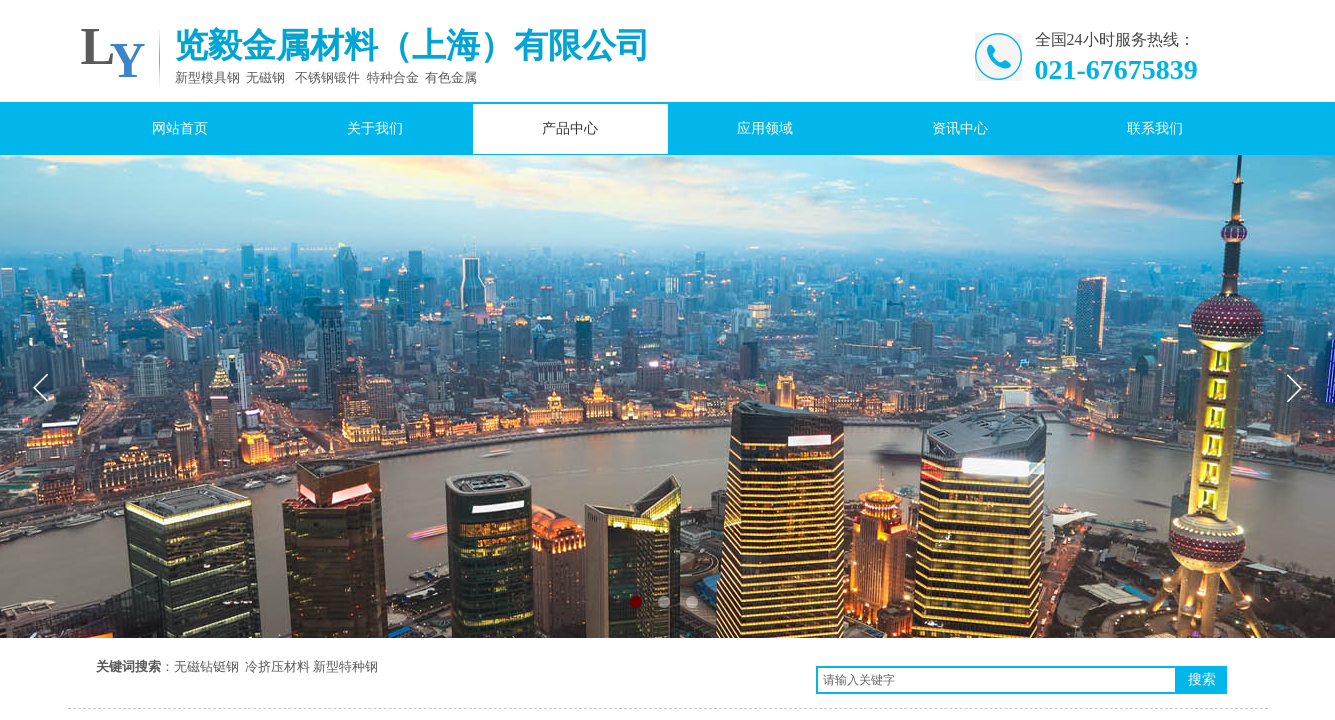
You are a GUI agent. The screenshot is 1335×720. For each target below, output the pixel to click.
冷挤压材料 (277, 666)
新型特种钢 (345, 666)
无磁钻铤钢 (206, 666)
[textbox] (996, 680)
